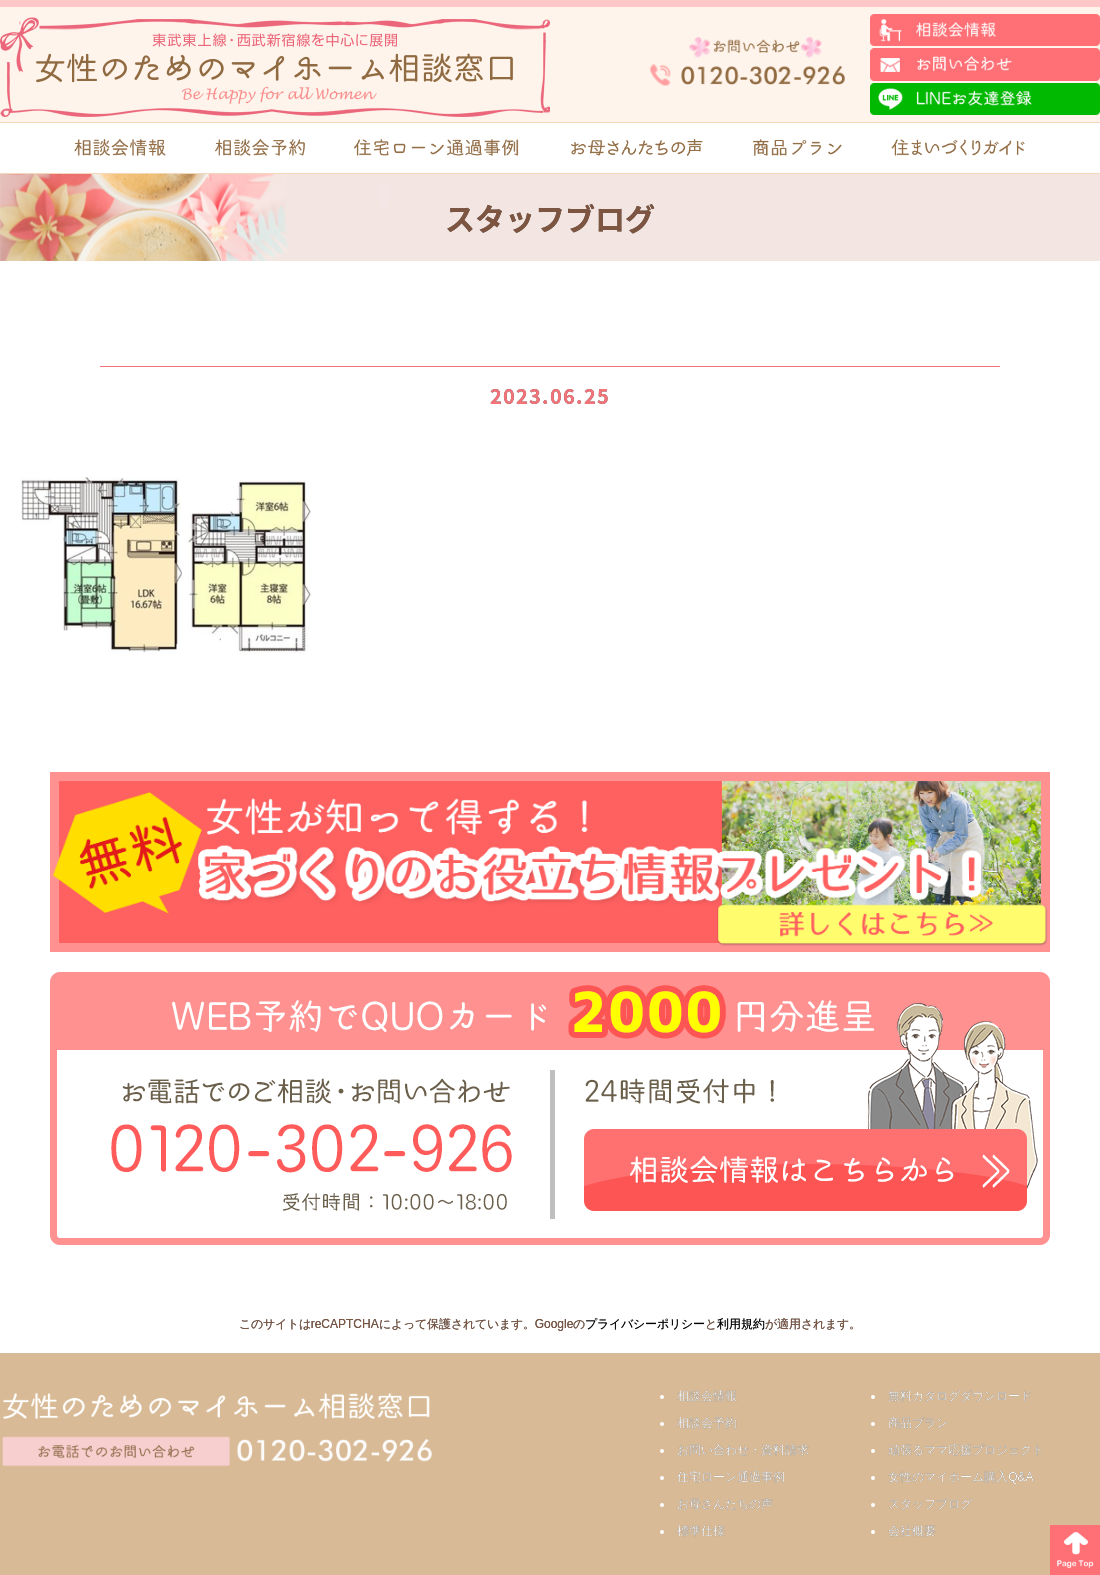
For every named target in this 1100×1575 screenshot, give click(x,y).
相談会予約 (707, 1423)
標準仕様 (701, 1531)
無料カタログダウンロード (960, 1396)
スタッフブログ (930, 1504)
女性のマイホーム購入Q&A (960, 1477)
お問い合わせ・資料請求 (743, 1450)
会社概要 (912, 1531)
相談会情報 (707, 1396)
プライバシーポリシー (645, 1324)
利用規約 (741, 1324)
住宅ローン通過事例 (731, 1477)
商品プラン (918, 1423)
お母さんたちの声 (725, 1504)
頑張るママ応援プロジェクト (966, 1450)
